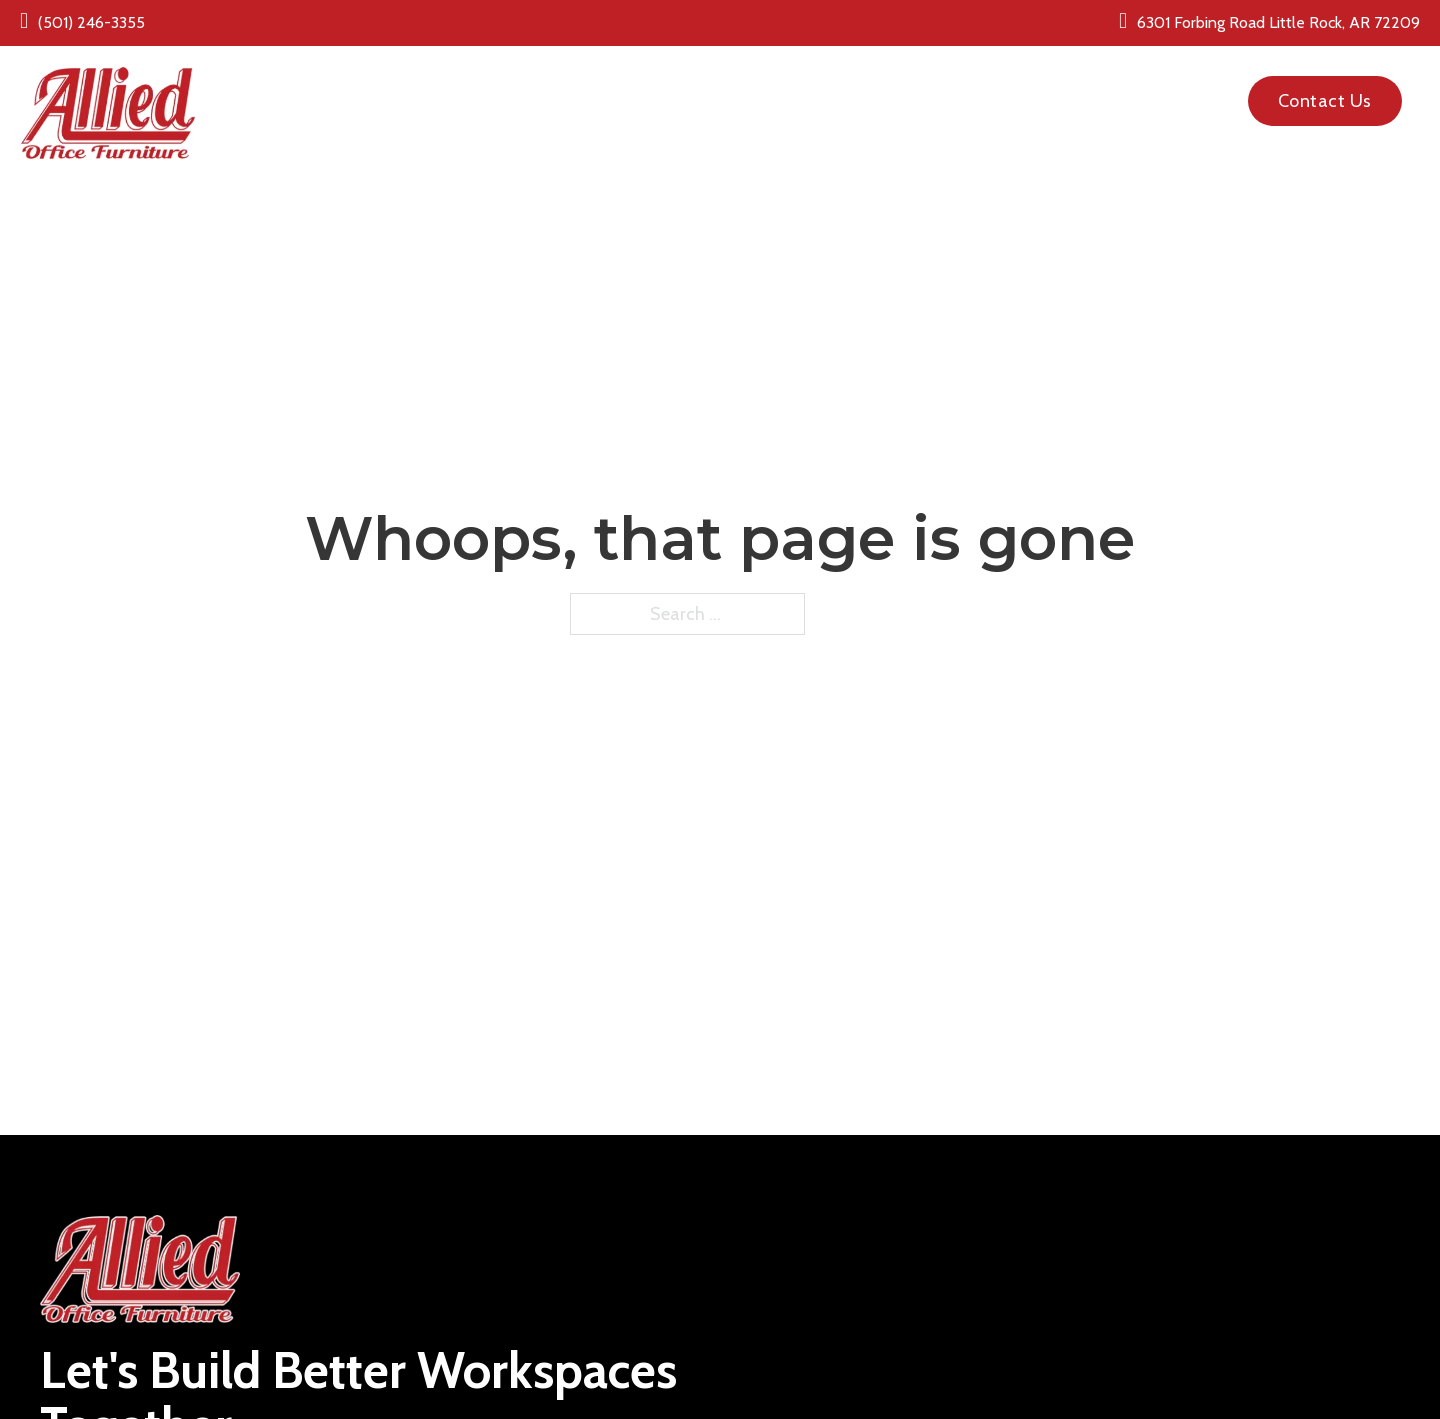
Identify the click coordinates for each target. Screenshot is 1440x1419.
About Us (983, 88)
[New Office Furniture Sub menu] (672, 88)
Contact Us (1325, 101)
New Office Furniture (582, 88)
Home (449, 88)
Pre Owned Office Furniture (815, 88)
